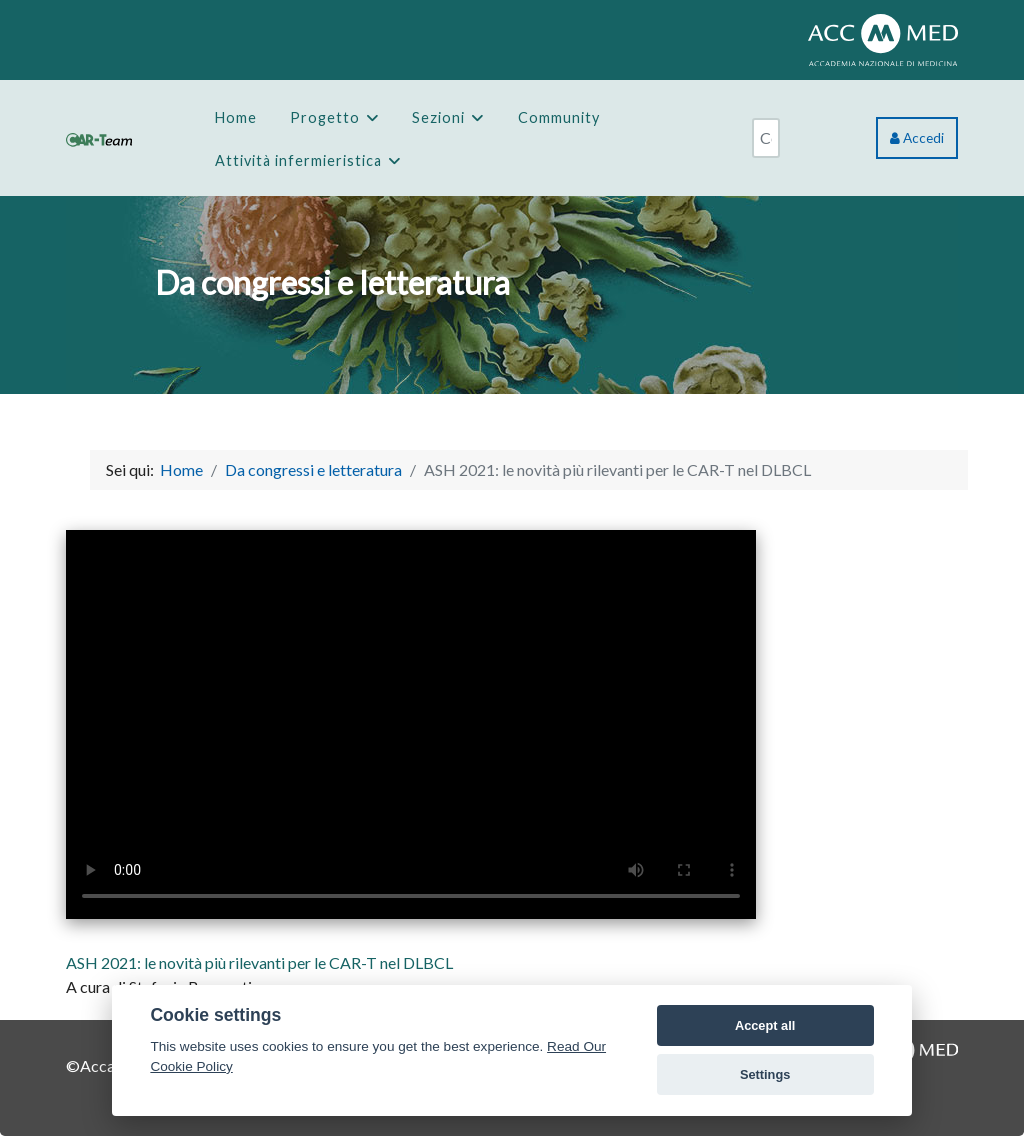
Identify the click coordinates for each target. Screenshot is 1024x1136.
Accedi (917, 138)
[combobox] (766, 138)
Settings (765, 1074)
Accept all (765, 1025)
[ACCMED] (883, 37)
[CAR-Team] (99, 137)
